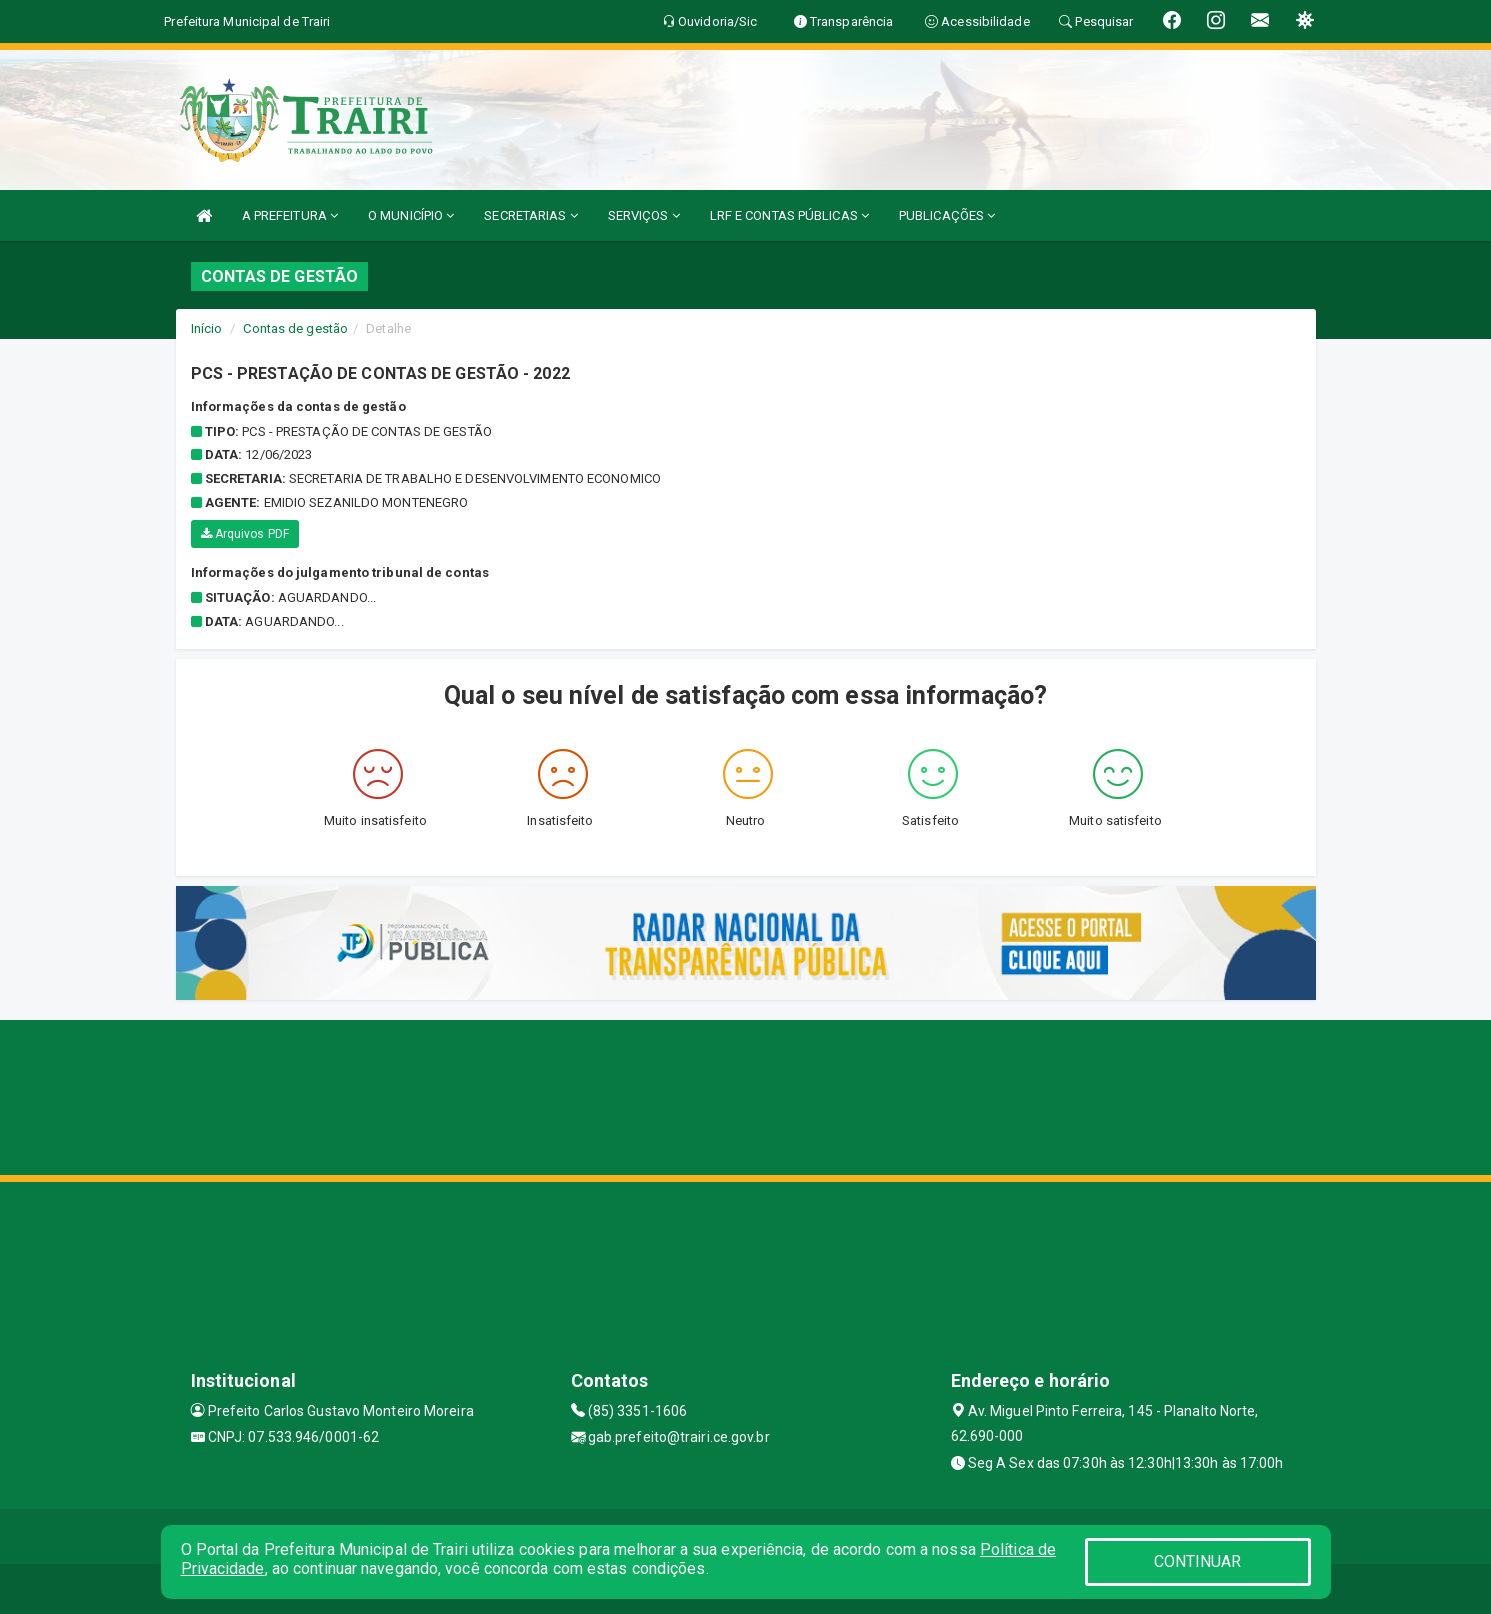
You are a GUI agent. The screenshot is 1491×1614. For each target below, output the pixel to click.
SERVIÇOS (644, 215)
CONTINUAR (1198, 1561)
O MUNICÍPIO (411, 215)
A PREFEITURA (290, 215)
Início (207, 328)
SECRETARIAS (530, 215)
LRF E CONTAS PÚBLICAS (789, 215)
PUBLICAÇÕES (947, 215)
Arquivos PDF (245, 534)
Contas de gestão (295, 328)
